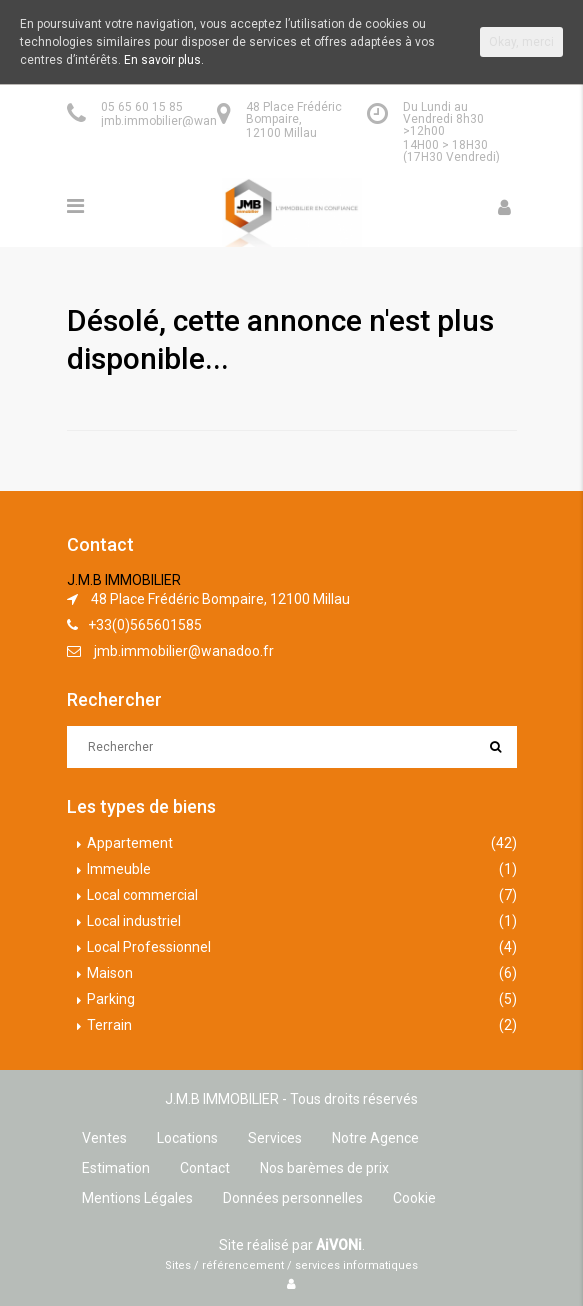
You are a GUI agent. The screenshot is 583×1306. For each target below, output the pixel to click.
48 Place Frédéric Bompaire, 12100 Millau (220, 599)
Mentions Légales (137, 1198)
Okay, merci (521, 42)
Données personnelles (293, 1198)
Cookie (414, 1198)
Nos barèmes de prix (324, 1168)
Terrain (109, 1025)
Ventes (104, 1138)
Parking (111, 999)
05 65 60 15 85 (142, 107)
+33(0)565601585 (145, 625)
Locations (187, 1138)
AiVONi (339, 1245)
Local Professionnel (149, 947)
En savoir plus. (164, 60)
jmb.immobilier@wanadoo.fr (178, 121)
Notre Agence (375, 1138)
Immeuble (119, 869)
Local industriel (134, 921)
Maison (110, 973)
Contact (205, 1168)
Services (275, 1138)
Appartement (130, 843)
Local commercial (142, 895)
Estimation (116, 1168)
